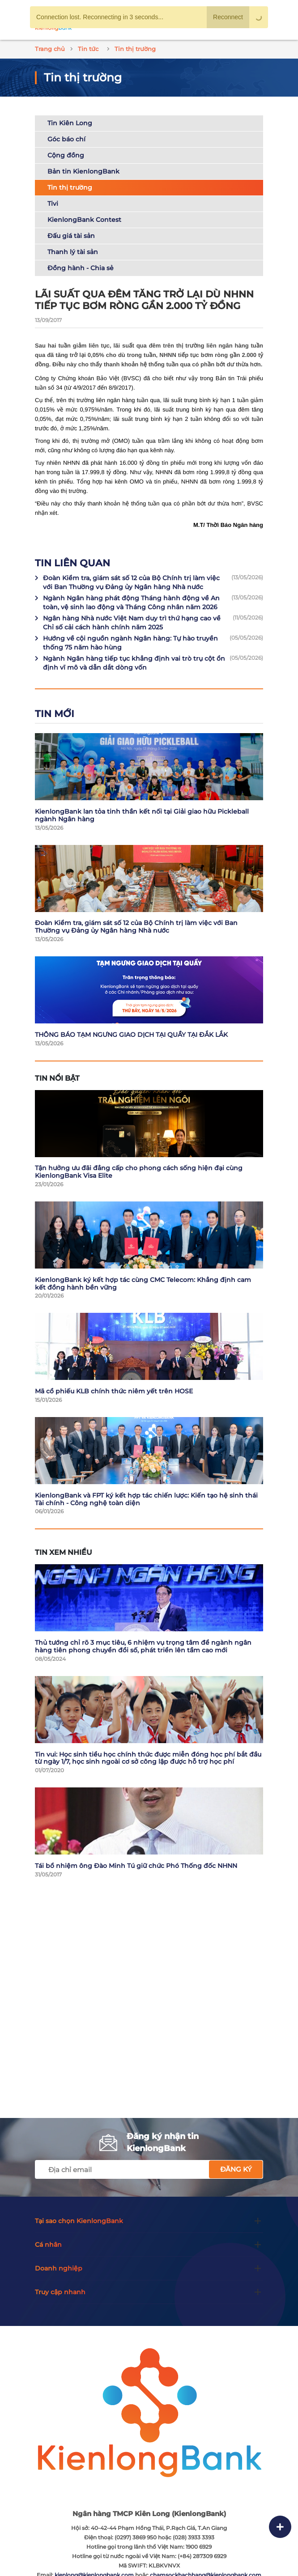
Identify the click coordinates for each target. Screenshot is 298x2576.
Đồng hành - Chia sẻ (80, 268)
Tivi (52, 203)
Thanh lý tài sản (72, 252)
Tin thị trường (69, 187)
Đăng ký (236, 2169)
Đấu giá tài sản (71, 236)
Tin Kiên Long (69, 123)
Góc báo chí (66, 139)
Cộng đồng (65, 155)
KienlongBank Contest (84, 220)
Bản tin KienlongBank (83, 171)
